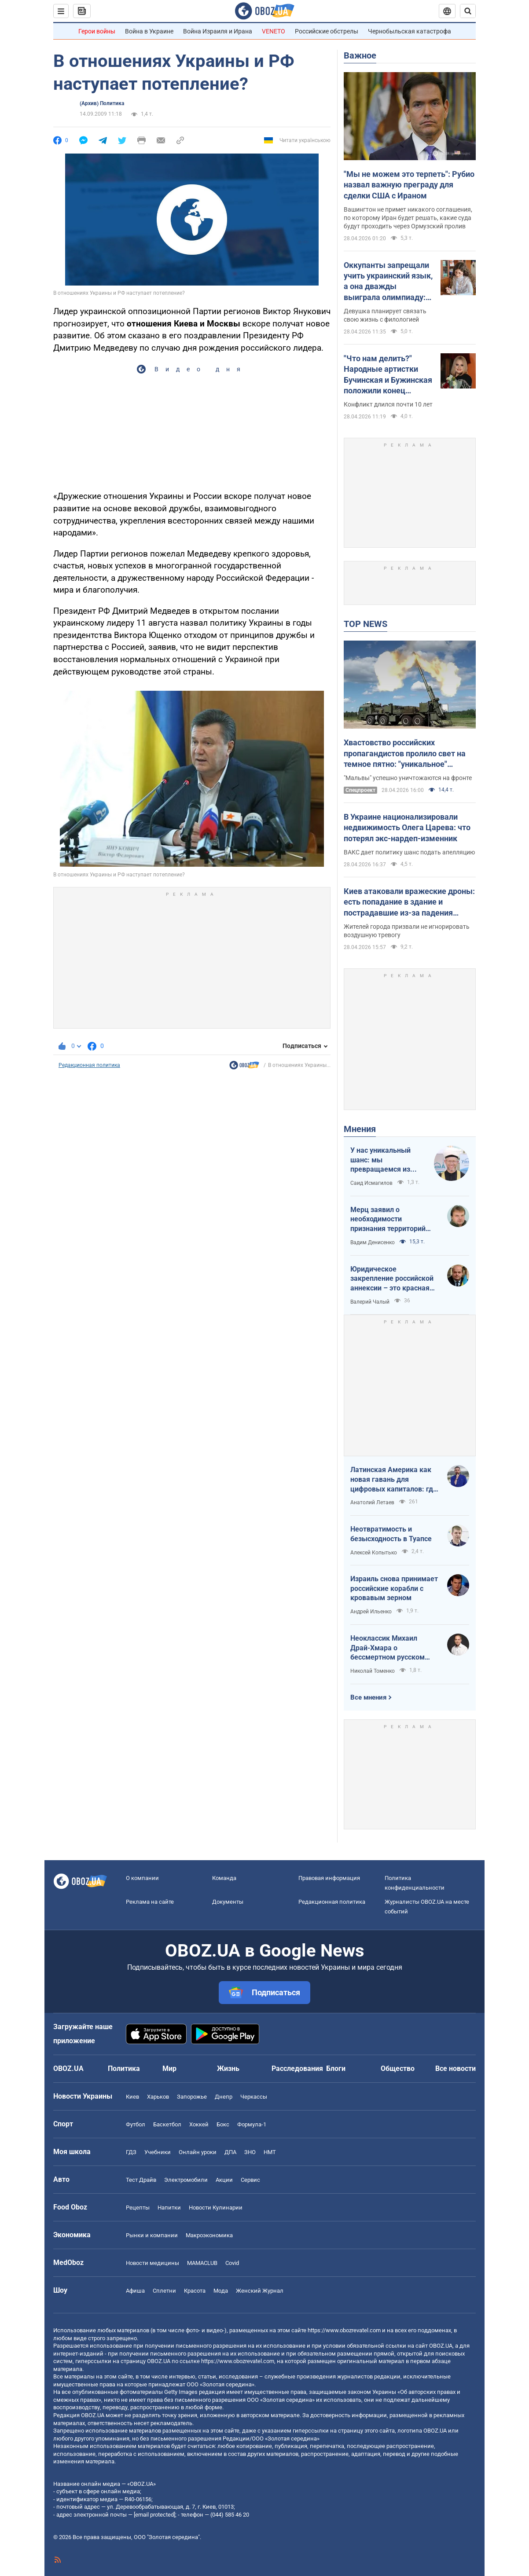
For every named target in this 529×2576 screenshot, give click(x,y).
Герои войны (96, 31)
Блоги (335, 2068)
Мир (169, 2068)
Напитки (169, 2207)
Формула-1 (251, 2124)
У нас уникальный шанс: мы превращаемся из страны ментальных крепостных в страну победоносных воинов (387, 1160)
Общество (398, 2068)
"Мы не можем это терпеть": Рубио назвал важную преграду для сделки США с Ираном (409, 184)
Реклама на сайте (150, 1901)
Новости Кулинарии (215, 2207)
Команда (224, 1878)
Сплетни (164, 2290)
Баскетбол (167, 2124)
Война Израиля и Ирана (217, 31)
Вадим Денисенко (372, 1242)
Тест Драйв (141, 2180)
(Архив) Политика (102, 103)
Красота (195, 2290)
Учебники (157, 2152)
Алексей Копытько (373, 1553)
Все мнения (368, 1697)
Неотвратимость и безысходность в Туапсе (391, 1534)
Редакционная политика (89, 1065)
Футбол (135, 2124)
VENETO (273, 31)
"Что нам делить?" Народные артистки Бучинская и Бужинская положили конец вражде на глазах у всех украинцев (389, 375)
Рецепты (138, 2207)
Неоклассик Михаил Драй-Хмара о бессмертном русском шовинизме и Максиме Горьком (388, 1648)
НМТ (270, 2152)
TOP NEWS (365, 624)
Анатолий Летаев (372, 1502)
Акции (224, 2180)
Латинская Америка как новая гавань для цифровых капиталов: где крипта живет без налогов (393, 1480)
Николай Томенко (372, 1671)
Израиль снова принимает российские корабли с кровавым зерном (394, 1588)
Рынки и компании (152, 2235)
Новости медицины (152, 2263)
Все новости (455, 2068)
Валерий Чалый (369, 1302)
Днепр (223, 2096)
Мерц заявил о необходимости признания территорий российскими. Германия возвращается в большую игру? (393, 1220)
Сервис (250, 2180)
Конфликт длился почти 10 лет (388, 404)
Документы (227, 1901)
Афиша (135, 2290)
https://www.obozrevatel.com (344, 2330)
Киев (132, 2096)
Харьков (158, 2096)
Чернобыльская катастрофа (409, 31)
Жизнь (228, 2068)
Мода (220, 2290)
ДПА (230, 2152)
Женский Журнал (259, 2290)
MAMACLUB (202, 2263)
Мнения (360, 1129)
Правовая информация (329, 1878)
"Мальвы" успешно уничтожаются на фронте (408, 777)
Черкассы (253, 2096)
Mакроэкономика (209, 2235)
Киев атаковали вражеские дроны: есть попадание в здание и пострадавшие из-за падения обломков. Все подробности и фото (409, 902)
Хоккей (199, 2124)
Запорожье (192, 2096)
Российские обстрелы (326, 31)
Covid (232, 2263)
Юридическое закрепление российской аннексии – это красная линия (391, 1279)
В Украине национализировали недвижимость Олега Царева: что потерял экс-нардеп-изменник (407, 827)
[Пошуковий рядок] (467, 11)
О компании (142, 1878)
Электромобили (186, 2180)
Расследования (297, 2068)
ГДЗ (131, 2152)
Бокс (223, 2124)
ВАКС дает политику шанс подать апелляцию (409, 852)
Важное (360, 55)
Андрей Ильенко (371, 1612)
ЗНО (250, 2152)
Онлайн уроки (198, 2152)
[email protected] (154, 2514)
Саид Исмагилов (371, 1183)
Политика (124, 2068)
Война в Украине (149, 31)
